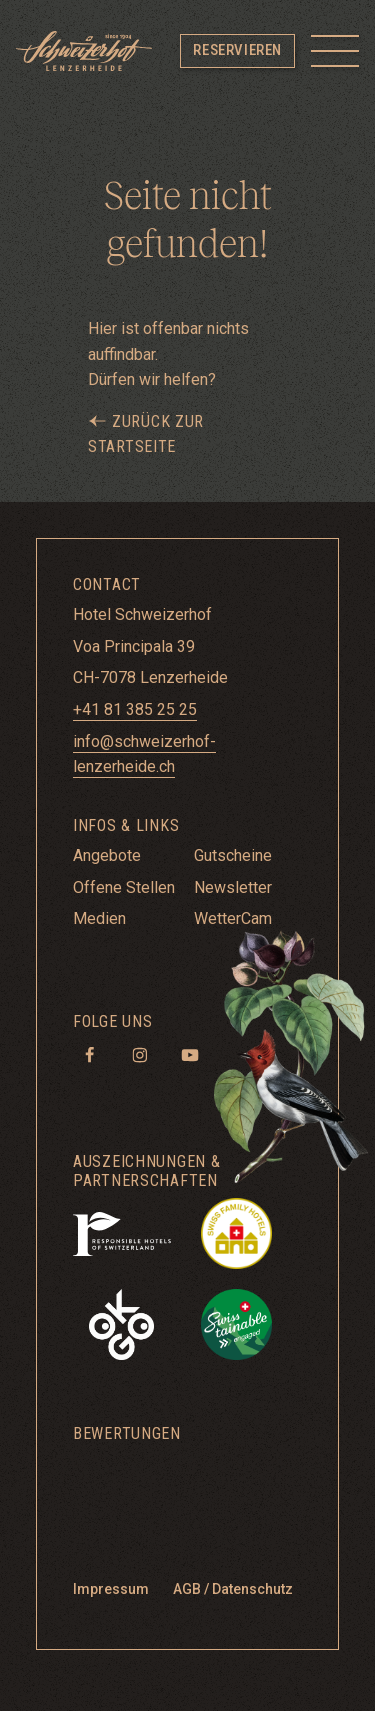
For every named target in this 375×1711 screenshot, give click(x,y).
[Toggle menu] (335, 51)
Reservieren (237, 50)
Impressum (111, 1589)
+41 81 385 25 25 (135, 709)
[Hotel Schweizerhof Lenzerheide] (84, 51)
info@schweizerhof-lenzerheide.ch (144, 754)
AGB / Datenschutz (233, 1589)
